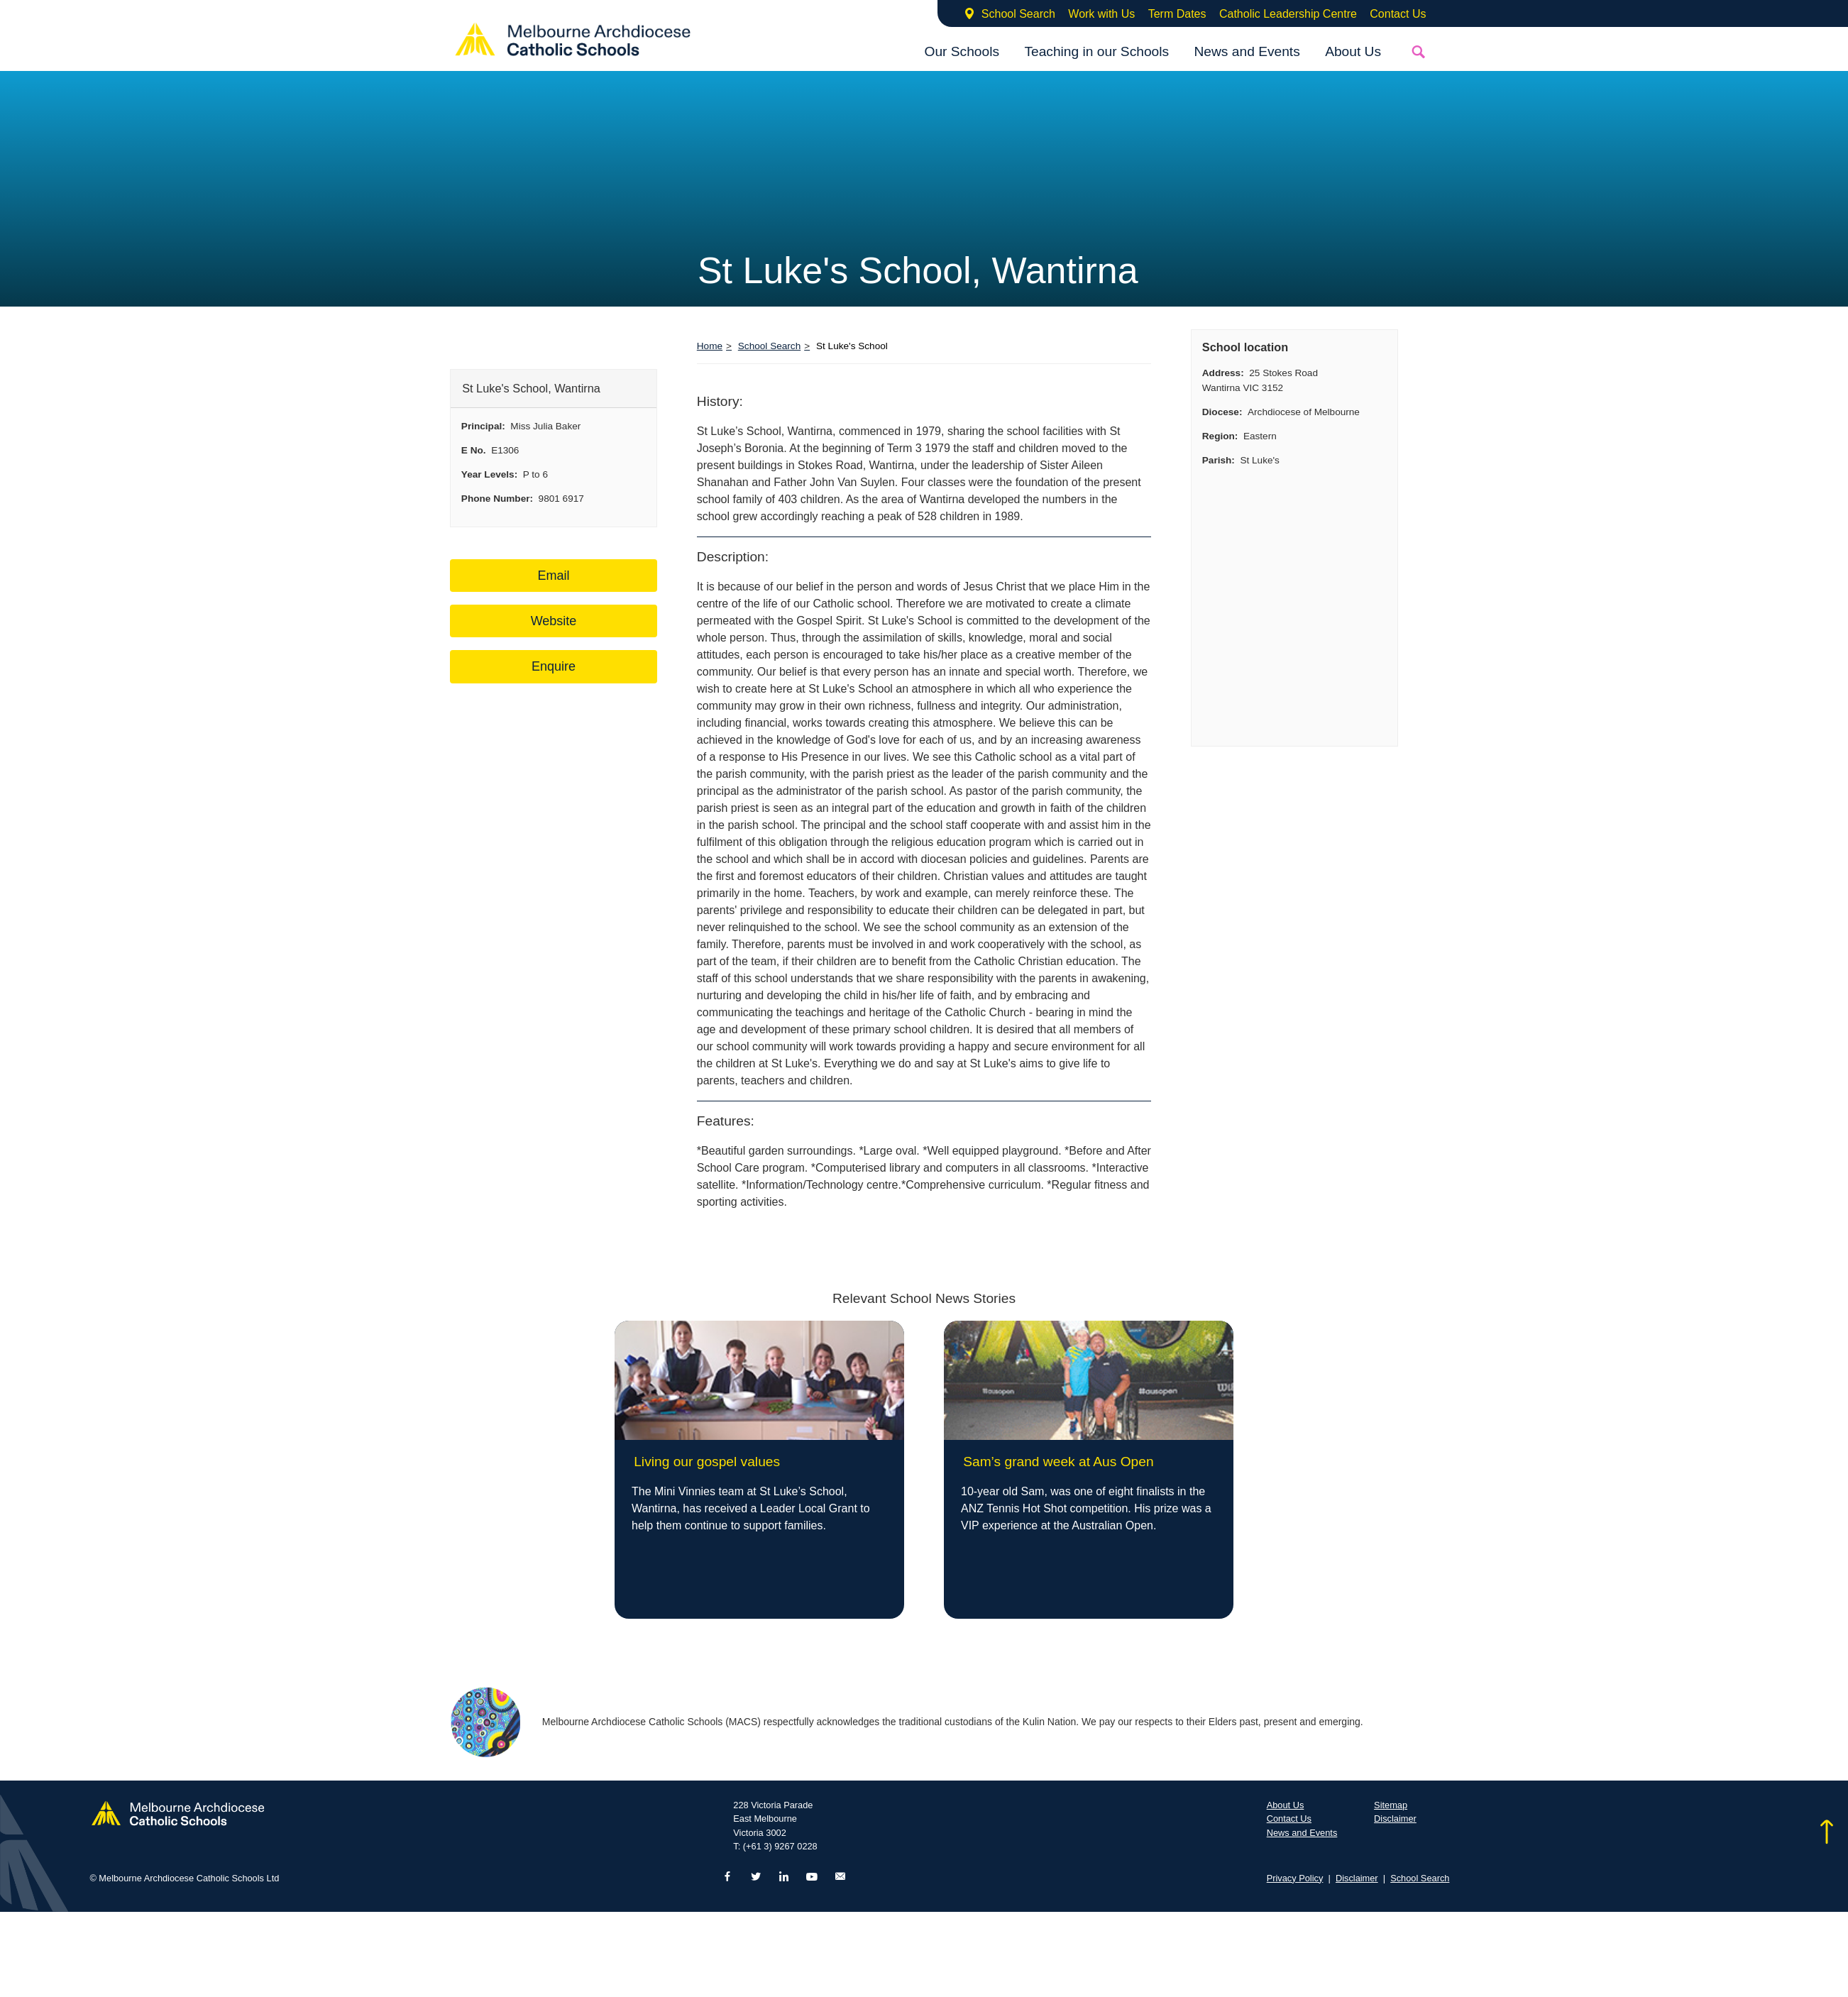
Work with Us (1101, 14)
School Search (1018, 14)
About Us (1353, 51)
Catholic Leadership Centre (1288, 14)
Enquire (554, 666)
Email (553, 575)
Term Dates (1177, 14)
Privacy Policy (1295, 1878)
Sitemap (1390, 1805)
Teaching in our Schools (1096, 51)
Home (709, 346)
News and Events (1246, 51)
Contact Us (1398, 14)
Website (554, 621)
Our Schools (961, 51)
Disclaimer (1395, 1818)
